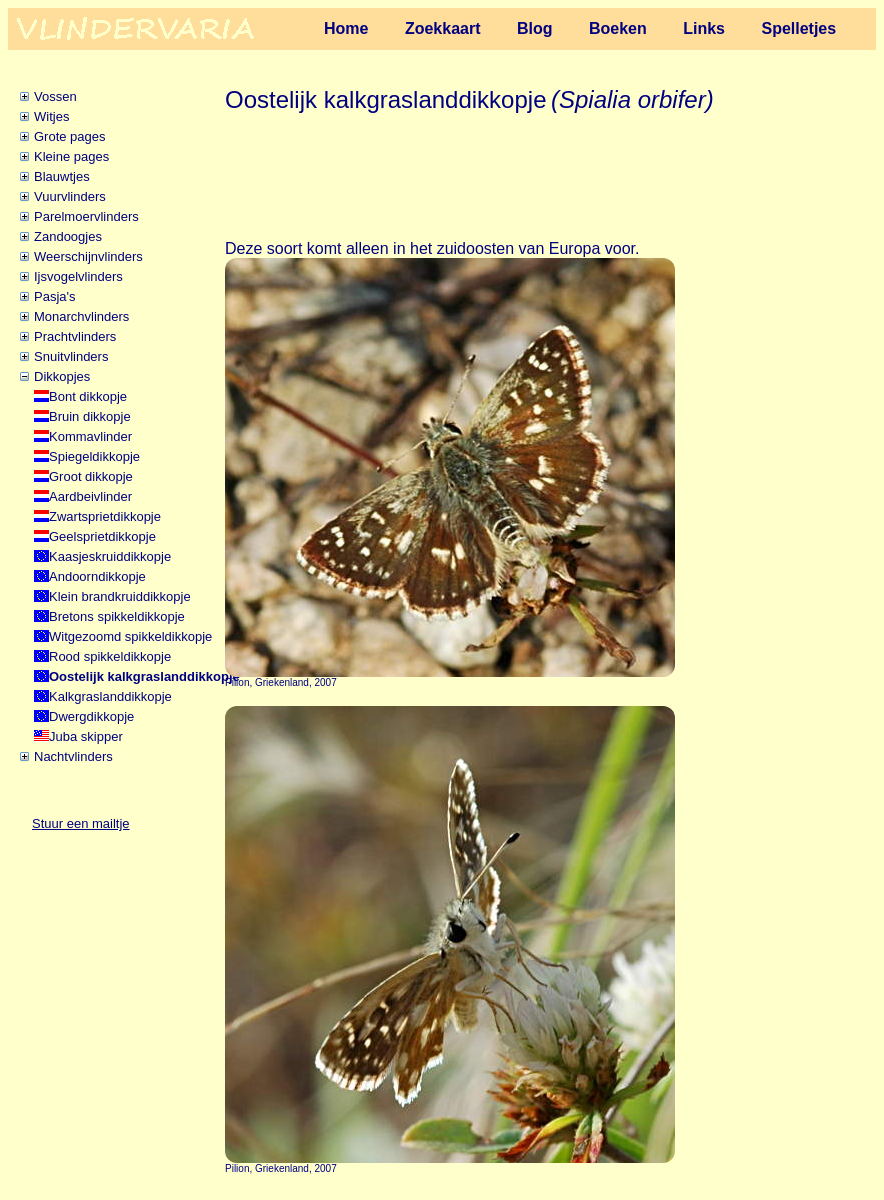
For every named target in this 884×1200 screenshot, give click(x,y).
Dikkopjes (62, 376)
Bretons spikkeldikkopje (117, 616)
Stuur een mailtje (81, 823)
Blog (535, 28)
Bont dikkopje (88, 396)
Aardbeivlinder (90, 496)
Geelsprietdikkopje (102, 536)
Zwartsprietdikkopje (105, 516)
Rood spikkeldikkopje (110, 656)
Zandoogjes (68, 236)
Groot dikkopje (91, 476)
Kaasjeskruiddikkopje (110, 556)
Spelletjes (798, 28)
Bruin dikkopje (90, 416)
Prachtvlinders (75, 336)
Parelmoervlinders (86, 216)
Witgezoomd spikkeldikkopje (130, 636)
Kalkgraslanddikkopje (110, 696)
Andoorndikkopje (97, 576)
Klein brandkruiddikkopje (120, 596)
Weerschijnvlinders (88, 256)
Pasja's (55, 296)
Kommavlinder (90, 436)
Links (704, 28)
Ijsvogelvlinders (78, 276)
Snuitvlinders (71, 356)
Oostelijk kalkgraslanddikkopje (144, 676)
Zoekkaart (443, 28)
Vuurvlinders (70, 196)
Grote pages (70, 136)
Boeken (618, 28)
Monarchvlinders (81, 316)
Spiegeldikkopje (94, 456)
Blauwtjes (62, 176)
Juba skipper (86, 736)
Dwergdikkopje (91, 716)
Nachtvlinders (73, 756)
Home (346, 28)
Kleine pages (71, 156)
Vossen (55, 96)
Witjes (51, 116)
